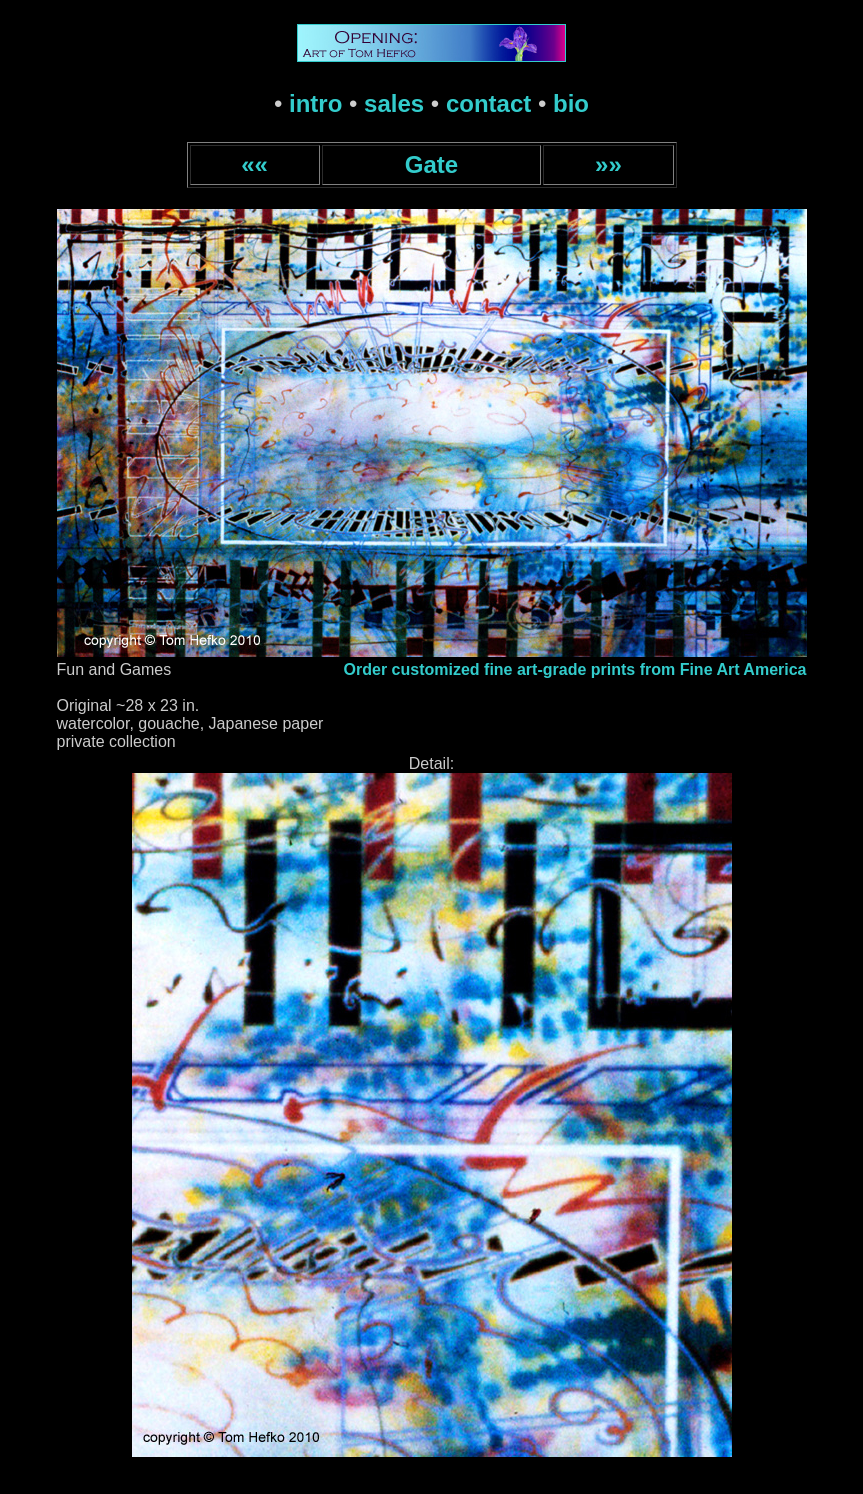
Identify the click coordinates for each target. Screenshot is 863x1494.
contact (488, 103)
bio (571, 103)
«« (254, 164)
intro (315, 103)
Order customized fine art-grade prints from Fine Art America (575, 669)
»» (608, 164)
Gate (431, 164)
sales (394, 103)
